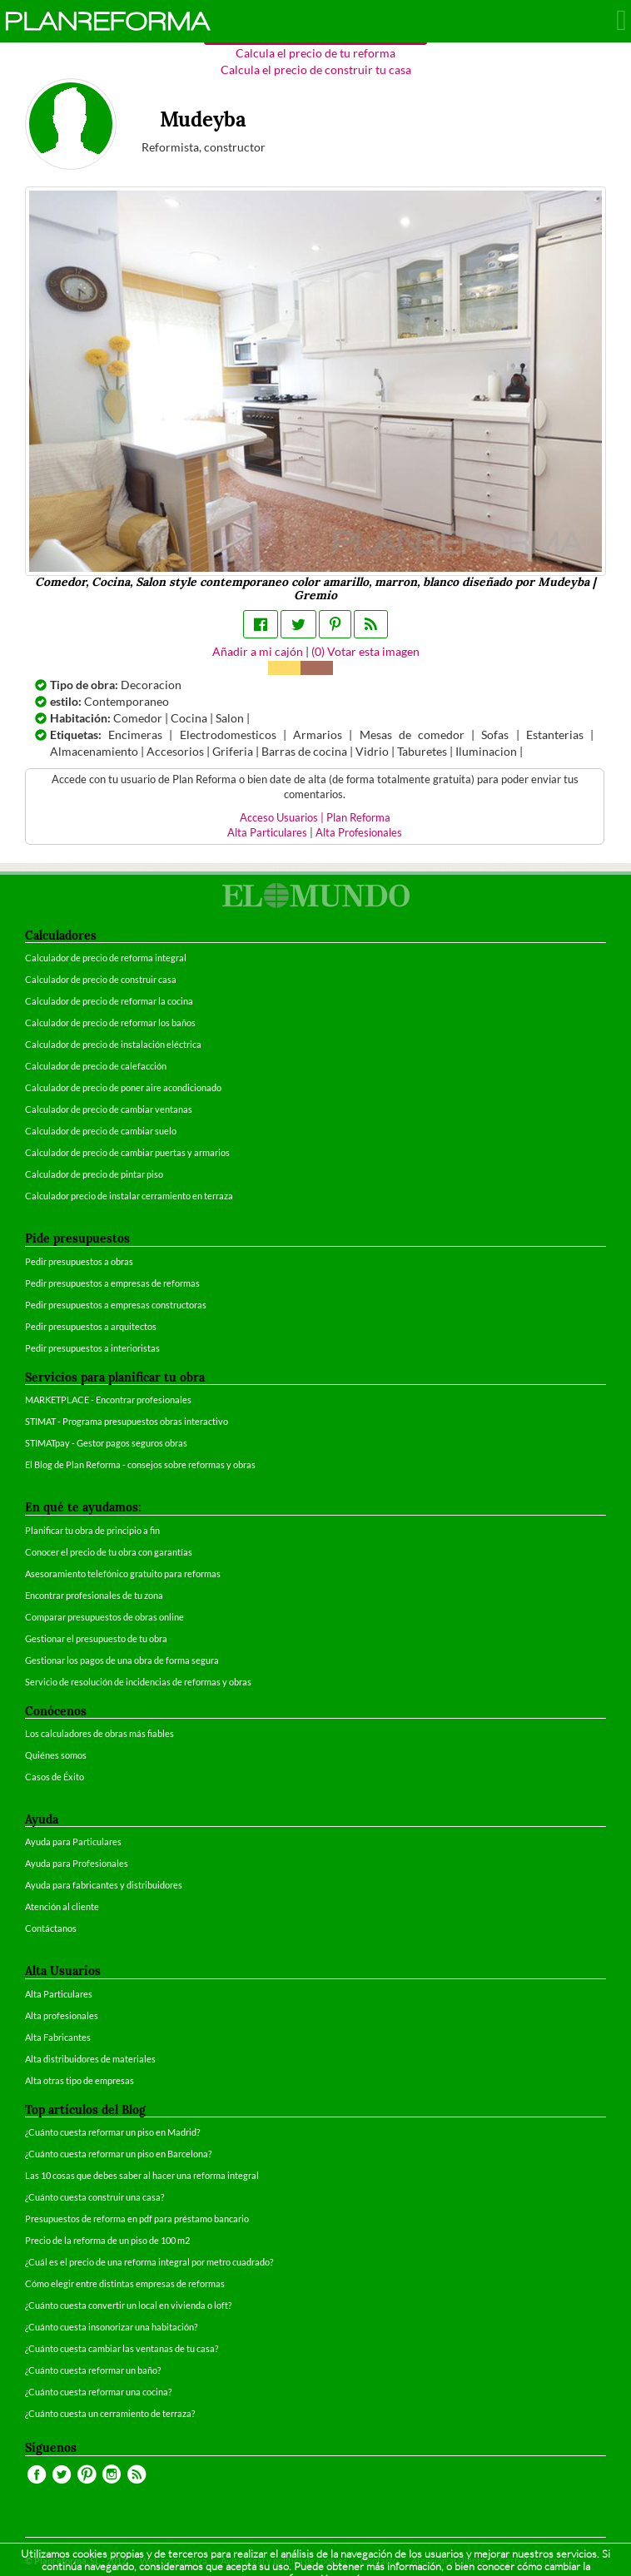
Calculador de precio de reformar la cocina (109, 1000)
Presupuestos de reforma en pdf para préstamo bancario (137, 2218)
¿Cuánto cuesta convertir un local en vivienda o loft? (128, 2305)
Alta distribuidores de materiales (90, 2058)
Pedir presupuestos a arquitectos (91, 1326)
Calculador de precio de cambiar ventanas (108, 1109)
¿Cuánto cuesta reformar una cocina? (98, 2391)
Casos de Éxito (54, 1776)
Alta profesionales (61, 2015)
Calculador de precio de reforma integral (105, 957)
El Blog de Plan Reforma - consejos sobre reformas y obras (140, 1464)
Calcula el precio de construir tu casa (316, 69)
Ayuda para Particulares (73, 1841)
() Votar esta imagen (365, 651)
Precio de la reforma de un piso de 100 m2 (107, 2240)
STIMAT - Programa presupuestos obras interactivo (126, 1421)
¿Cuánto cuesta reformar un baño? (93, 2370)
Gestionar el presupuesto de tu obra (96, 1638)
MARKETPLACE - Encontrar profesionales (108, 1399)
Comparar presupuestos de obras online (104, 1616)
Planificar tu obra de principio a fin (92, 1530)
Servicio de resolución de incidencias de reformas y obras (138, 1681)
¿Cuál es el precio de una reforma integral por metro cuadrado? (149, 2261)
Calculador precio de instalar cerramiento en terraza (129, 1195)
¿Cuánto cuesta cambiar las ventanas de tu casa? (121, 2348)
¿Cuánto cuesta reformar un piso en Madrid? (112, 2132)
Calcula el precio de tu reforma (315, 53)
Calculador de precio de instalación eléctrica (113, 1044)
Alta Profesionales (359, 832)
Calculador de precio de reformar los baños (110, 1022)
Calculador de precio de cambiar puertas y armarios (127, 1152)
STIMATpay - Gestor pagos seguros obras (106, 1442)
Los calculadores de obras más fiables (99, 1733)
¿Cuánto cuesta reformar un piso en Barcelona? (118, 2153)
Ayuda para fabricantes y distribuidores (103, 1884)
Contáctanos (51, 1928)
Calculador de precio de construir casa (100, 979)
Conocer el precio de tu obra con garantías (108, 1551)
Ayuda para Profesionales (76, 1863)
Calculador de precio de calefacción (95, 1065)
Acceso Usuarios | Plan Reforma (315, 818)
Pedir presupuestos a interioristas (92, 1348)
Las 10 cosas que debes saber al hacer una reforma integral (142, 2175)
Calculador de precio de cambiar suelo (100, 1130)
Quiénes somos (56, 1755)
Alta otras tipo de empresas (79, 2080)
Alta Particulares (267, 832)
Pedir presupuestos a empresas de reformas (112, 1283)
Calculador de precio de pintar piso (94, 1174)
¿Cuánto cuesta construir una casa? (94, 2196)
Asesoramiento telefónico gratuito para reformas (123, 1573)
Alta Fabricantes (58, 2037)
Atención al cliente (62, 1906)
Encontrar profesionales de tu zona (94, 1595)
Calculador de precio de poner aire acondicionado (123, 1087)
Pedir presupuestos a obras (79, 1261)
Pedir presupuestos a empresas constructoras (115, 1304)
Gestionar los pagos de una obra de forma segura (122, 1660)
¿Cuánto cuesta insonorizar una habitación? (111, 2326)
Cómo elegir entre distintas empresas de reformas (125, 2283)
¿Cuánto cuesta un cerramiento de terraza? (110, 2413)
